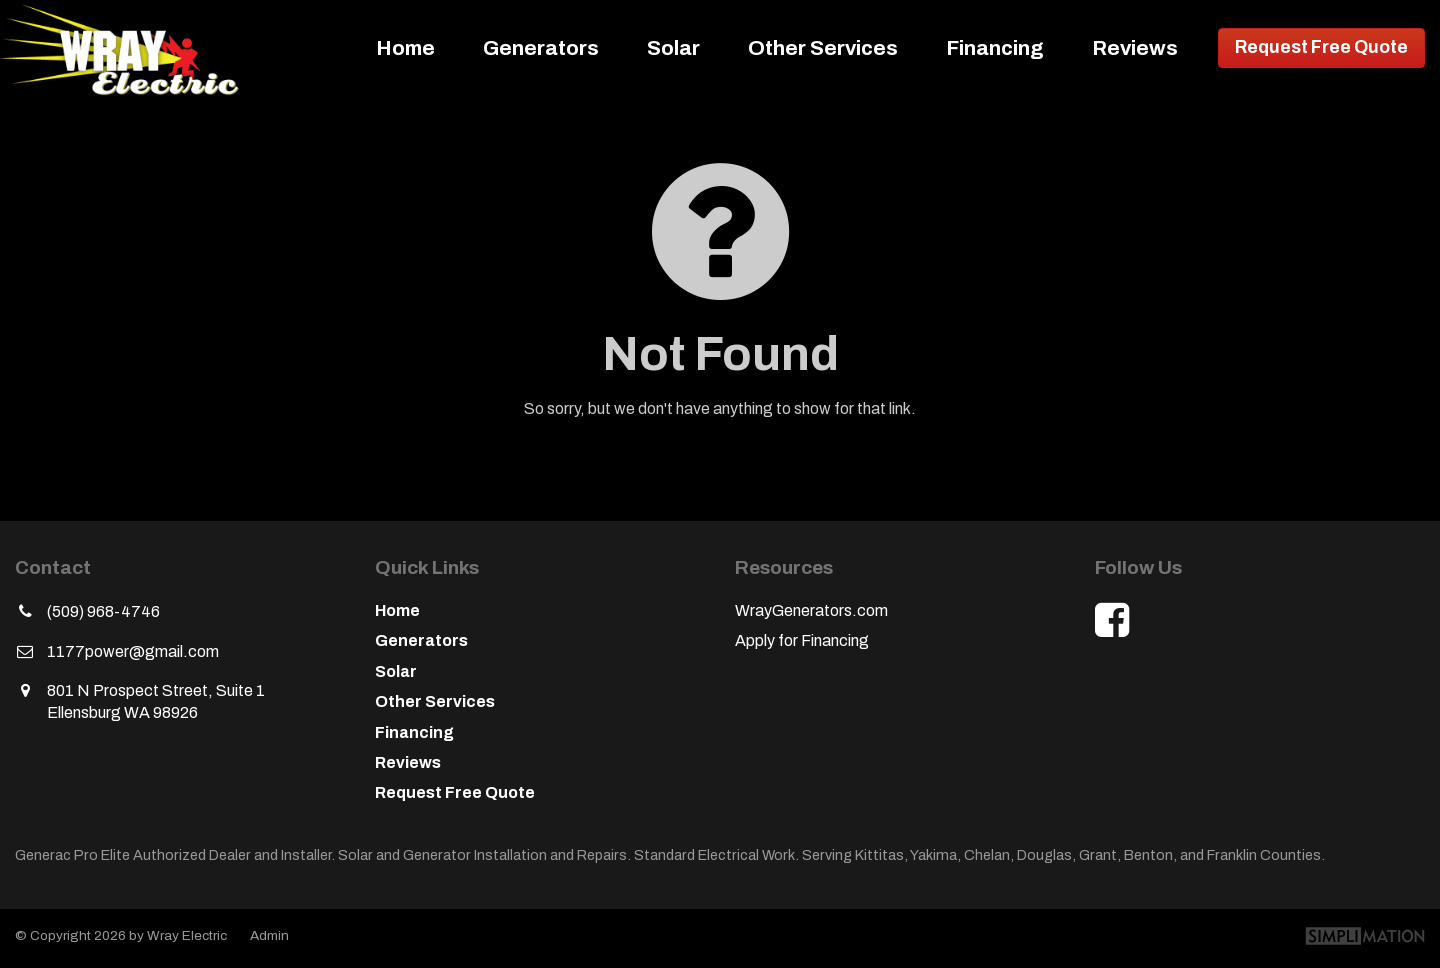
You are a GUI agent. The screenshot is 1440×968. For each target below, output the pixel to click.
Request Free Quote (1321, 47)
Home (405, 48)
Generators (541, 48)
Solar (673, 48)
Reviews (1135, 48)
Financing (995, 48)
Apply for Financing (802, 640)
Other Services (823, 48)
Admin (269, 935)
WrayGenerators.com (811, 610)
